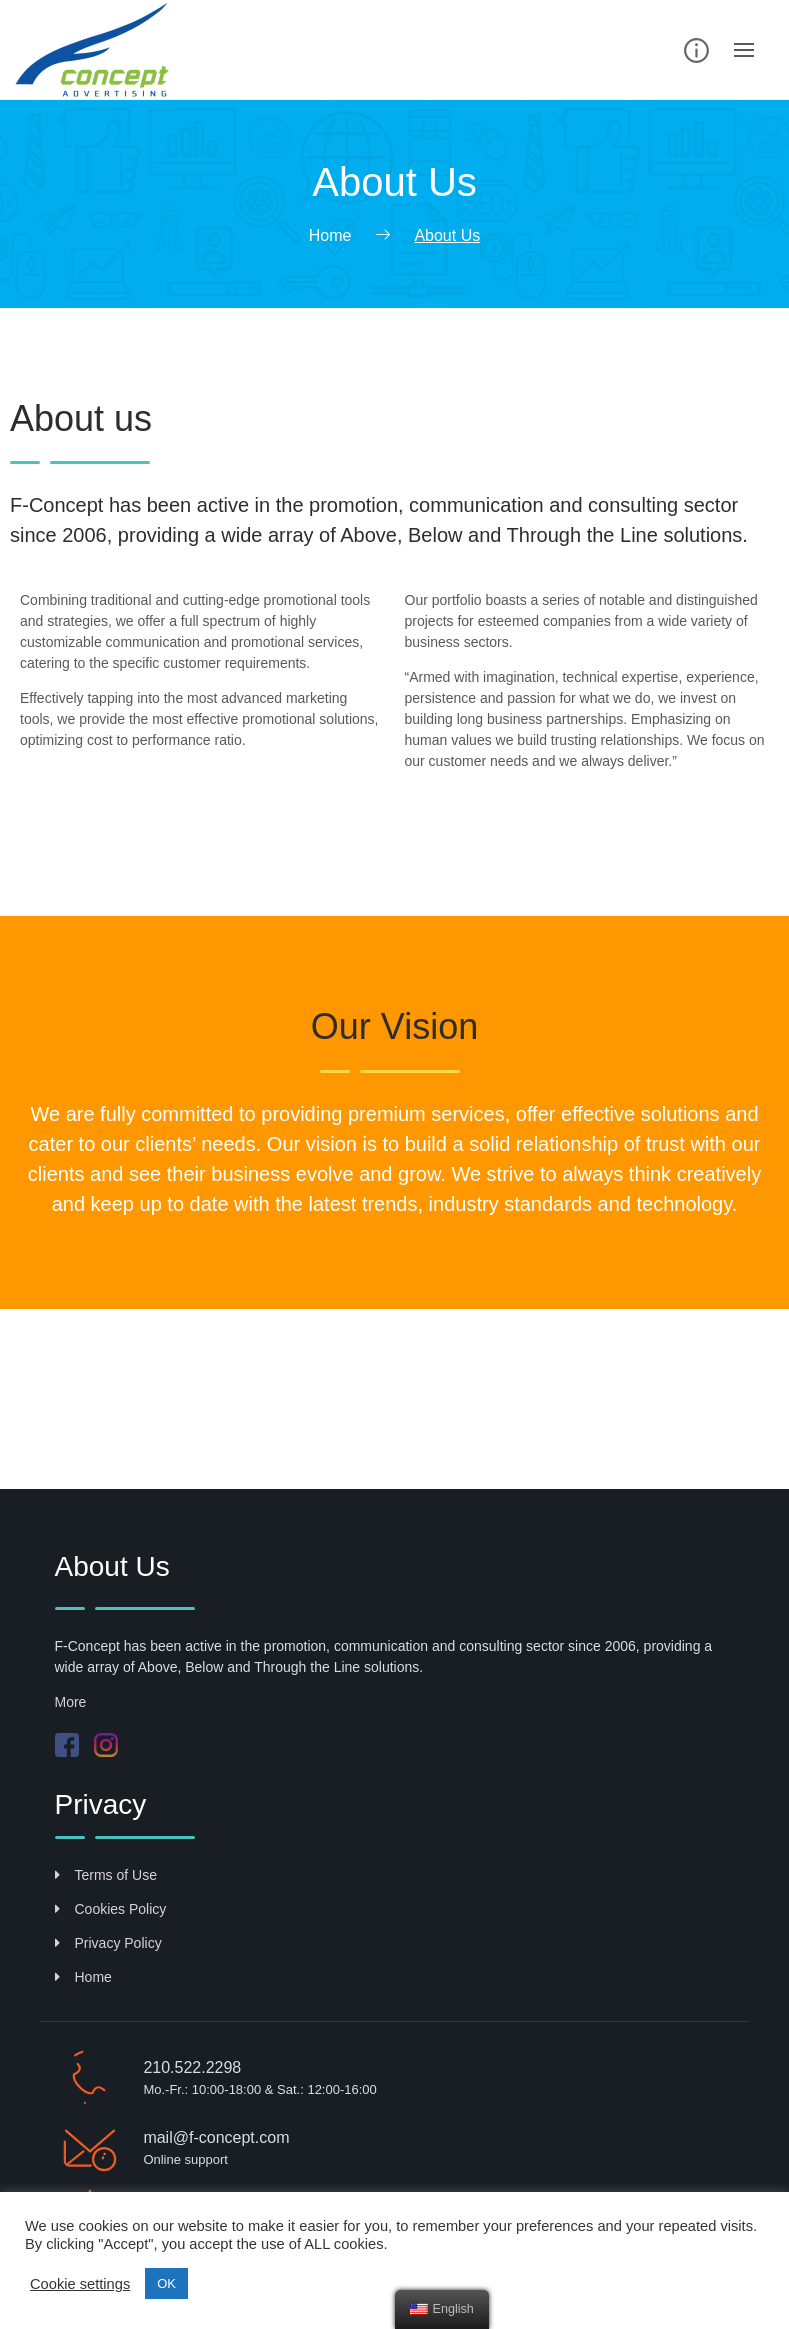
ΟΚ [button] (166, 2283)
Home (83, 1977)
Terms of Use (106, 1875)
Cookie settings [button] (80, 2284)
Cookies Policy (111, 1909)
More (71, 1702)
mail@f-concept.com (216, 2137)
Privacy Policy (108, 1943)
